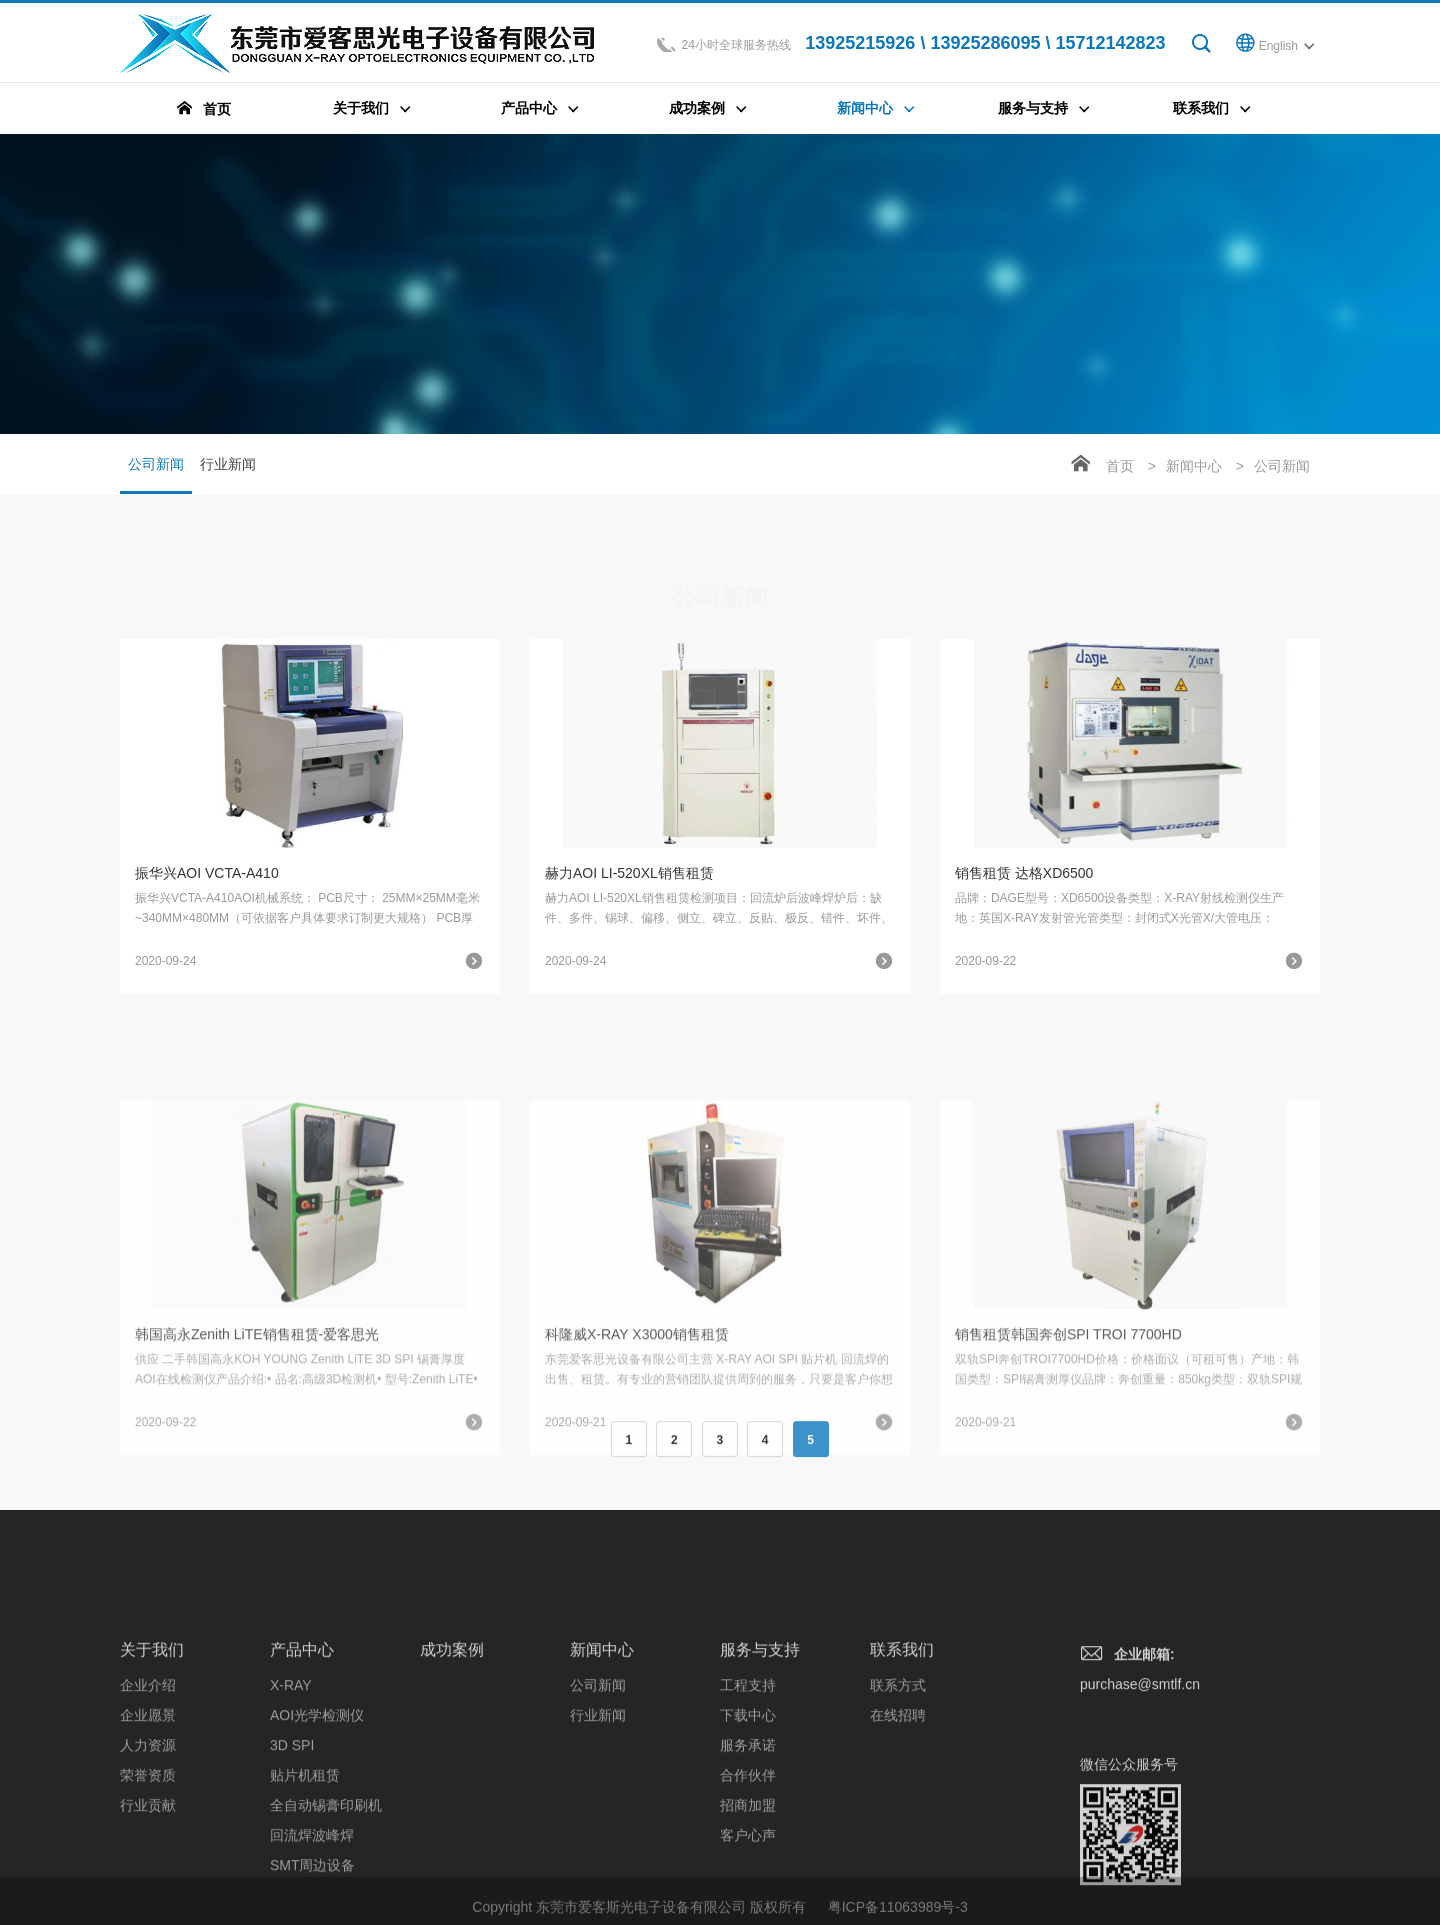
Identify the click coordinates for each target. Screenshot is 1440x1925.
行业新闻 (228, 464)
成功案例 (452, 1764)
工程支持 (748, 1800)
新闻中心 (1194, 466)
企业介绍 (148, 1800)
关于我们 (152, 1764)
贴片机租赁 (305, 1890)
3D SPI (292, 1860)
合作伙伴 (748, 1890)
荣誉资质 (148, 1890)
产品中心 (302, 1764)
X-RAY (291, 1800)
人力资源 (148, 1860)
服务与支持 (760, 1764)
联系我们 (902, 1764)
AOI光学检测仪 (317, 1830)
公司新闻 (156, 475)
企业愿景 (148, 1830)
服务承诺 (748, 1860)
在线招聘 (898, 1830)
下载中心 (748, 1830)
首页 (1120, 466)
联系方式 (898, 1800)
